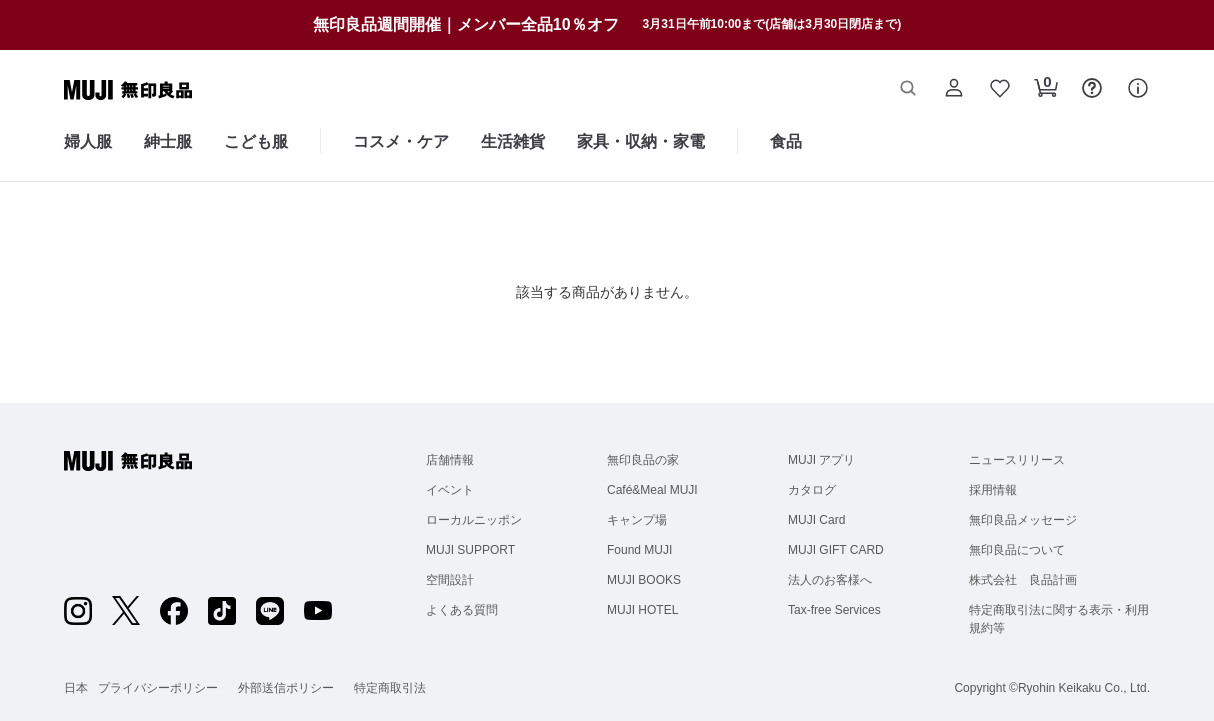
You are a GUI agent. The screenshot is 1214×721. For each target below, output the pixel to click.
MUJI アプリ (821, 460)
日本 (76, 688)
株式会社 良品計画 (1023, 580)
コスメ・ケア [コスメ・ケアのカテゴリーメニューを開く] (401, 141)
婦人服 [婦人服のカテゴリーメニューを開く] (88, 141)
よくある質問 (462, 610)
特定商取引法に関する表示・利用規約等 (1059, 619)
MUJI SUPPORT (470, 550)
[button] (908, 90)
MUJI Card (816, 520)
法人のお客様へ (830, 580)
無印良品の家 (643, 460)
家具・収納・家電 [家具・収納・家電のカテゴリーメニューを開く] (641, 141)
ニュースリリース (1017, 460)
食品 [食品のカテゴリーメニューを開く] (786, 141)
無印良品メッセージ (1023, 520)
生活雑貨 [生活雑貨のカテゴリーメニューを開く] (513, 141)
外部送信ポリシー (286, 688)
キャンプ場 (637, 520)
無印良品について (1017, 550)
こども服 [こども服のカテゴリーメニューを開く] (256, 141)
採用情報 (993, 490)
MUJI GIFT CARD (836, 550)
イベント (450, 490)
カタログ (812, 490)
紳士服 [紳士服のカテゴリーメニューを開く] (168, 141)
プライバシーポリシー (158, 688)
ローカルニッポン (474, 520)
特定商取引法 (390, 688)
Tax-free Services (834, 610)
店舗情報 (450, 460)
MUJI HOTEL (642, 610)
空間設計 (450, 580)
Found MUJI (639, 550)
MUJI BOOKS (644, 580)
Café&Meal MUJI (652, 490)
